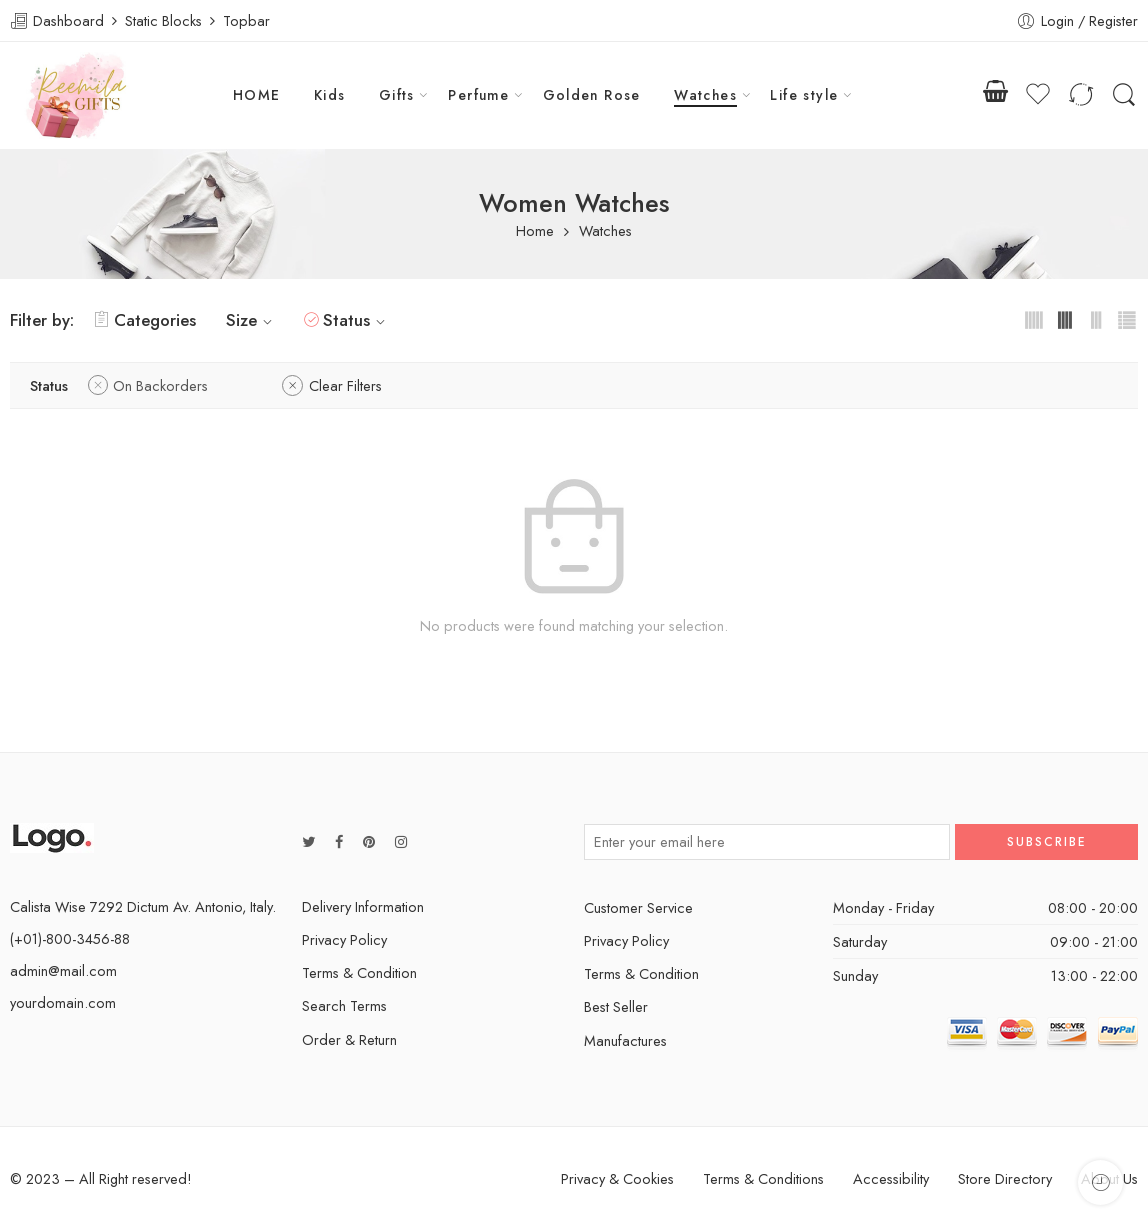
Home (535, 231)
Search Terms (344, 1005)
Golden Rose (592, 95)
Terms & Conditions (763, 1178)
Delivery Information (363, 906)
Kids (330, 95)
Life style (804, 95)
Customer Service (638, 907)
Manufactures (625, 1040)
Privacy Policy (344, 939)
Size (252, 320)
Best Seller (616, 1006)
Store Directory (1005, 1178)
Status (357, 320)
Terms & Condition (359, 972)
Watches (705, 95)
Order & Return (349, 1039)
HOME (257, 95)
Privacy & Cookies (617, 1178)
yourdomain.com (63, 1002)
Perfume (478, 95)
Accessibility (891, 1178)
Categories (145, 320)
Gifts (397, 95)
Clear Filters (345, 385)
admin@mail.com (63, 970)
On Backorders (160, 385)
